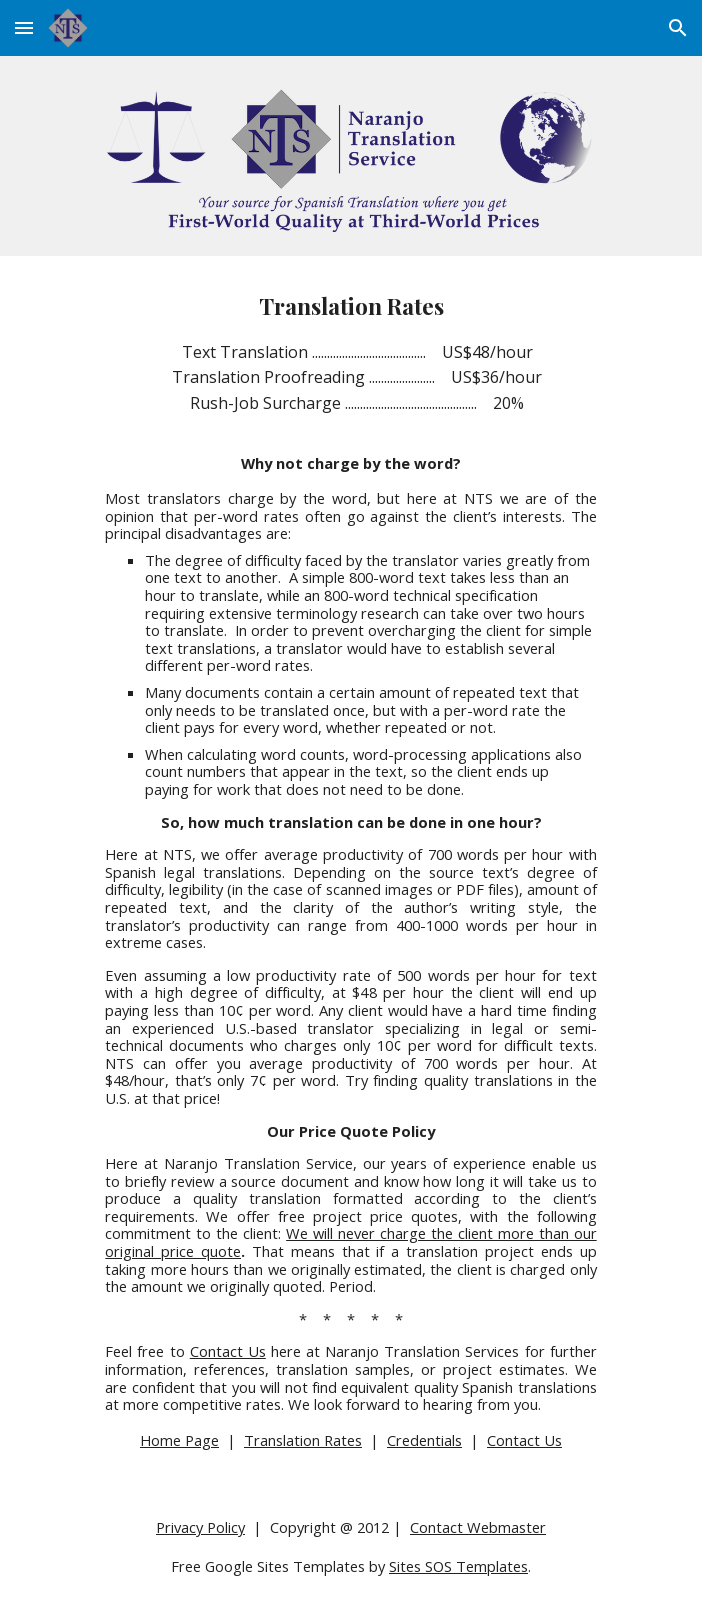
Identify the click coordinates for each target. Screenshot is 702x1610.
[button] (24, 27)
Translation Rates (303, 1440)
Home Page (179, 1440)
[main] (350, 870)
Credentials (424, 1440)
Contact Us (228, 1351)
